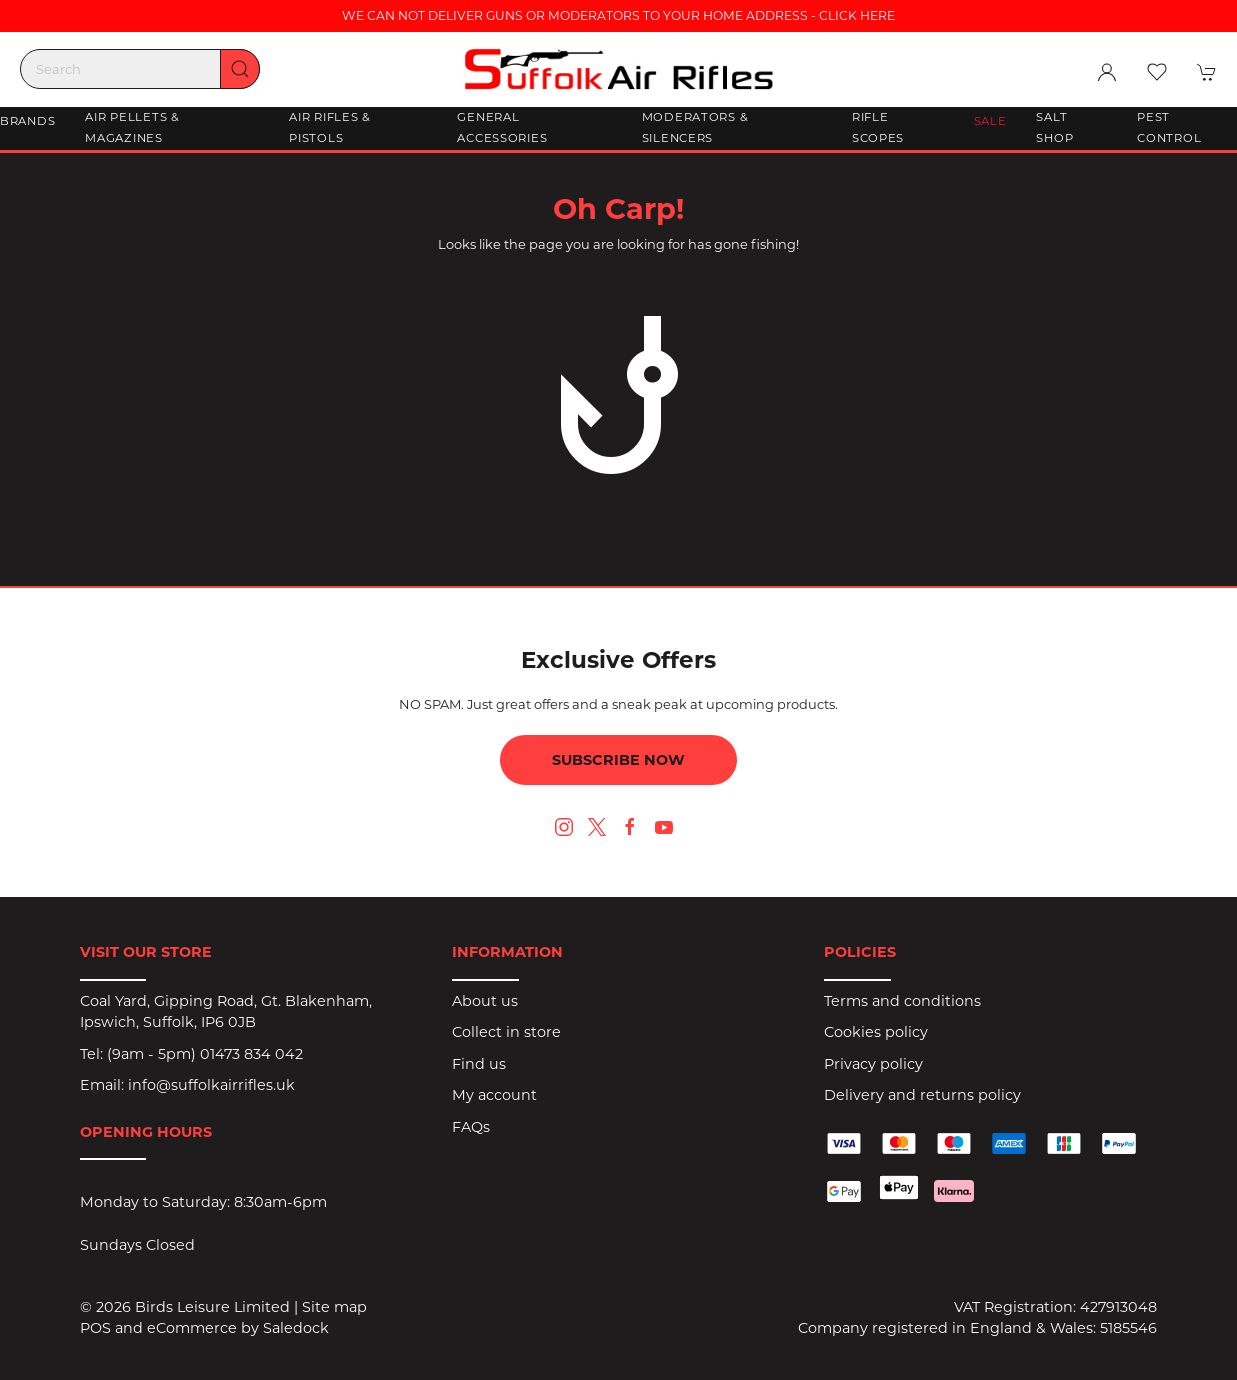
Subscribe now (618, 760)
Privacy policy (873, 1064)
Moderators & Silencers (695, 128)
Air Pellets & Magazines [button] (132, 128)
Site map (334, 1307)
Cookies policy (876, 1032)
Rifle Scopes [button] (878, 128)
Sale (990, 121)
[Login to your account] (1107, 72)
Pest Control (1169, 128)
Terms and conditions (902, 1001)
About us (485, 1001)
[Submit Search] (240, 69)
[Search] (140, 69)
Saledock (296, 1328)
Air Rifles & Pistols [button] (330, 128)
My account (494, 1095)
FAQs (471, 1127)
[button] (1157, 72)
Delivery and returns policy (922, 1095)
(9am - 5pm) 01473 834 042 (205, 1054)
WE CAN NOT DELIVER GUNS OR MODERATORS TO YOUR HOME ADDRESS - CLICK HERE (618, 15)
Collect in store (506, 1032)
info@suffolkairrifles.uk (211, 1085)
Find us (479, 1064)
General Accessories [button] (502, 128)
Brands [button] (27, 121)
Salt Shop (1054, 128)
